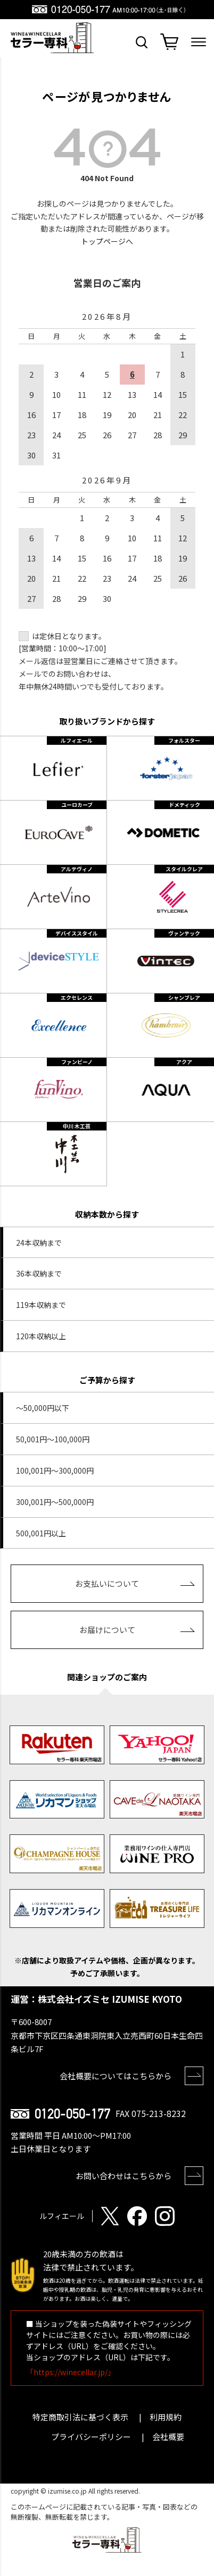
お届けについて (107, 1629)
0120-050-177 (72, 2114)
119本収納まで (41, 1304)
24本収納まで (39, 1242)
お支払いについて (107, 1583)
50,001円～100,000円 (52, 1439)
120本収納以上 (41, 1336)
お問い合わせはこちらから (123, 2175)
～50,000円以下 (42, 1407)
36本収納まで (39, 1273)
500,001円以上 (41, 1533)
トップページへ (107, 241)
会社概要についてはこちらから (115, 2075)
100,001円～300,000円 (55, 1470)
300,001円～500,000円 (55, 1502)
